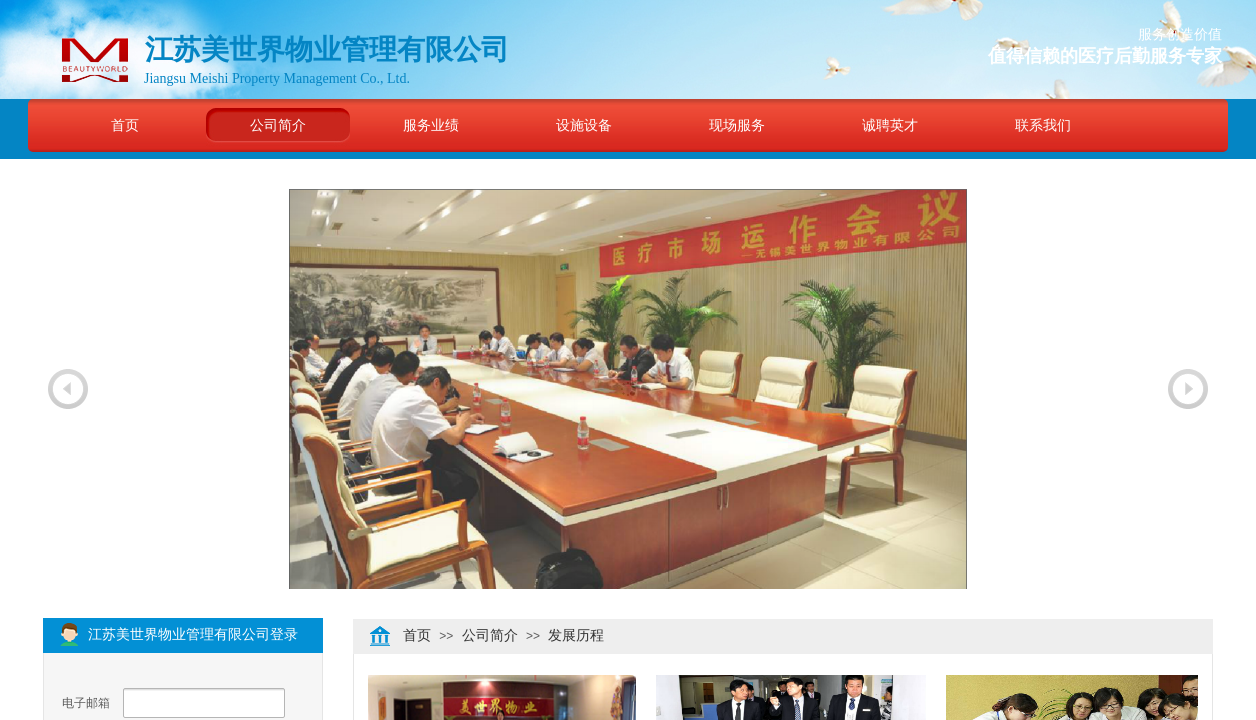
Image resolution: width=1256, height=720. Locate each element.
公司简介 (278, 125)
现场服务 (737, 125)
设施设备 (584, 125)
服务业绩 (431, 125)
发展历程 (576, 635)
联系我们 (1043, 125)
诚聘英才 (890, 125)
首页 (125, 125)
